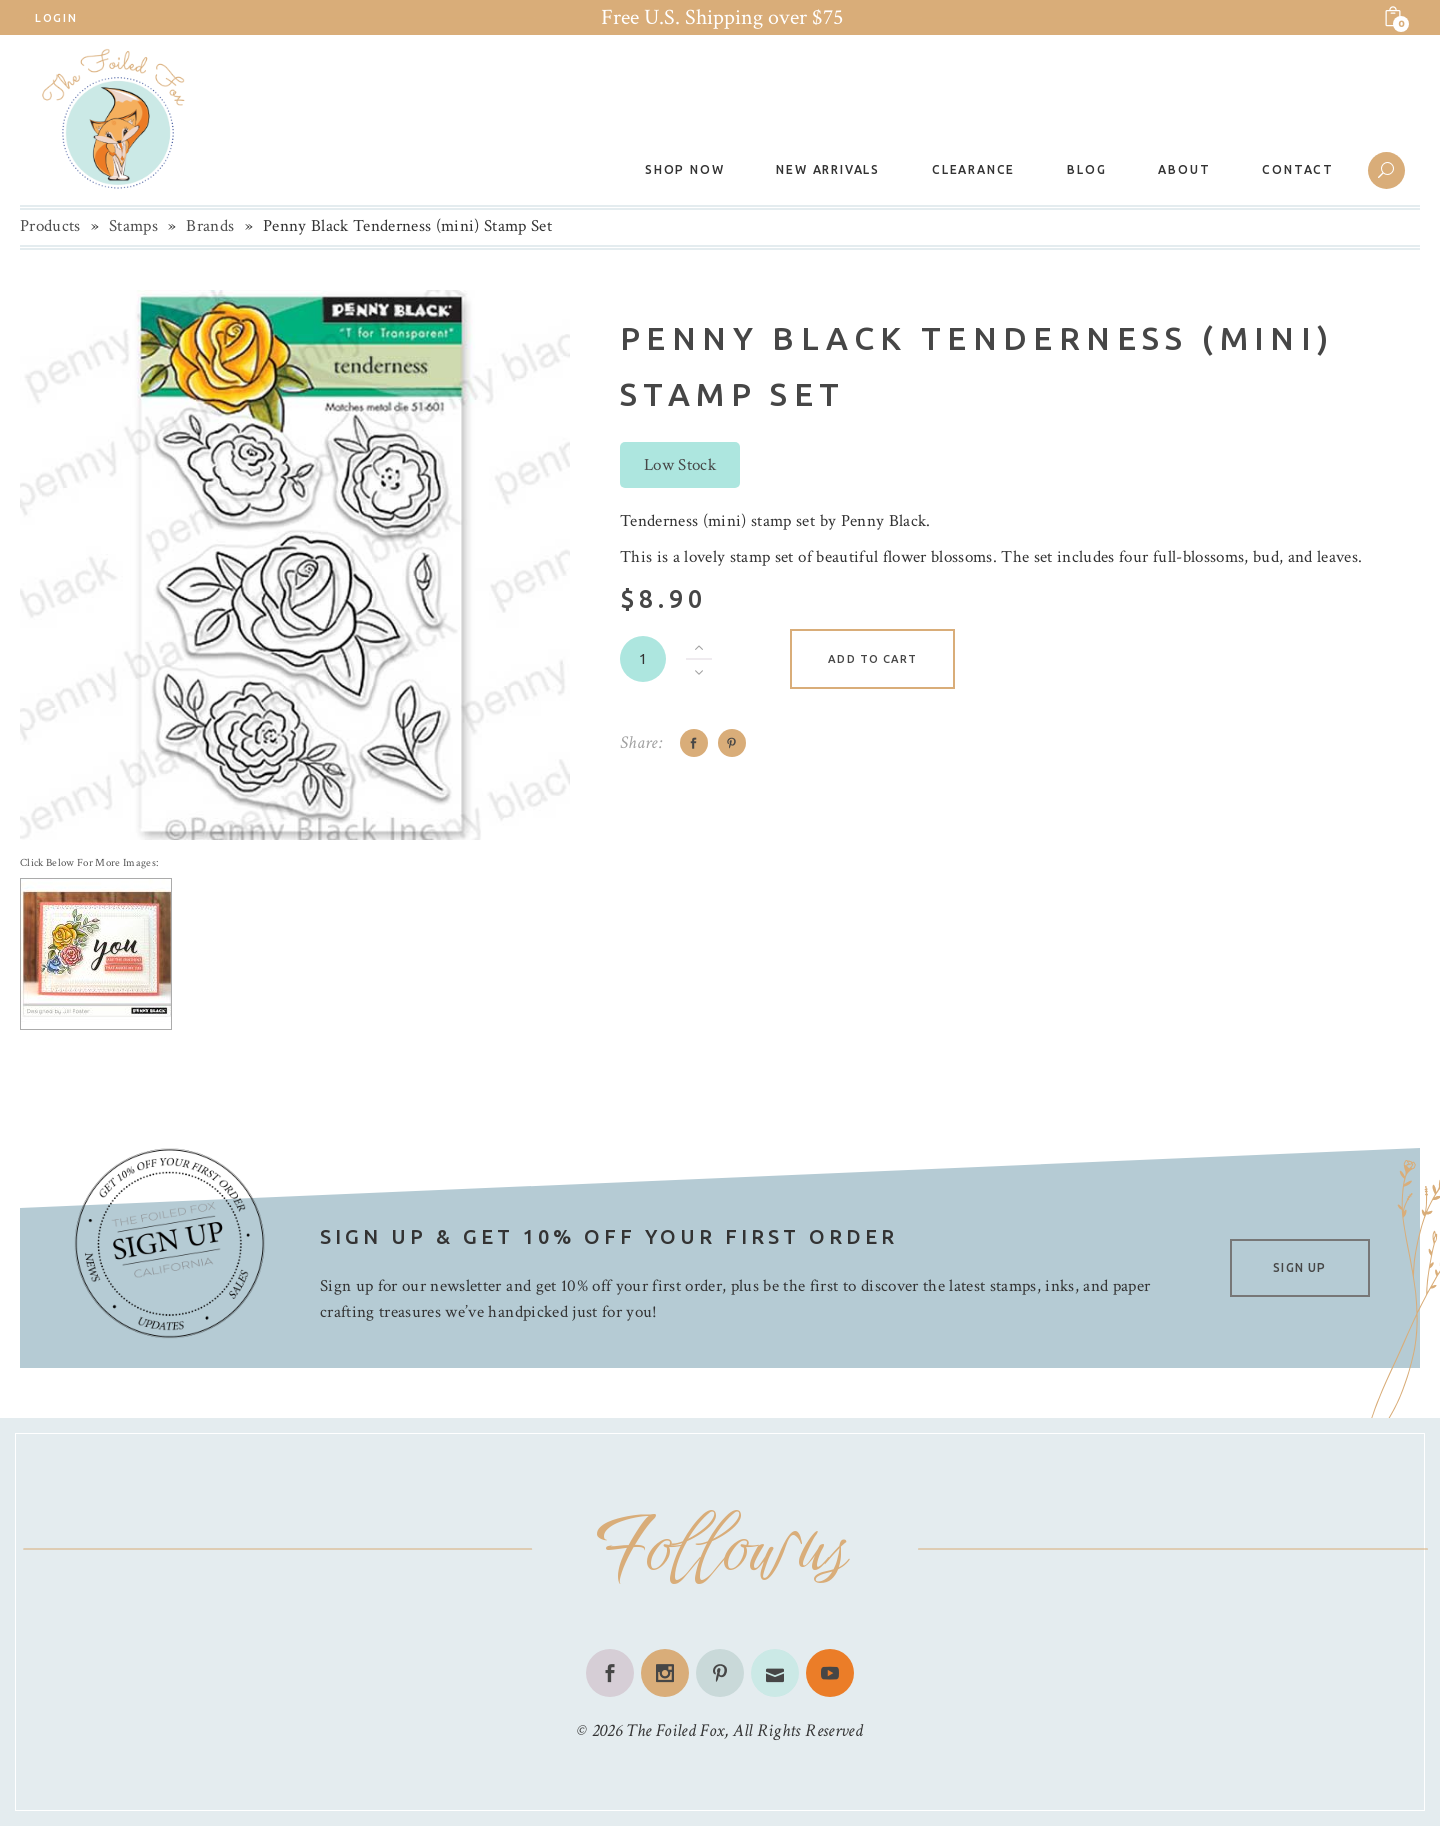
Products (50, 226)
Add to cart (872, 659)
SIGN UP (1299, 1267)
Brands (210, 226)
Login (56, 18)
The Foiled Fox (675, 1730)
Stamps (133, 226)
